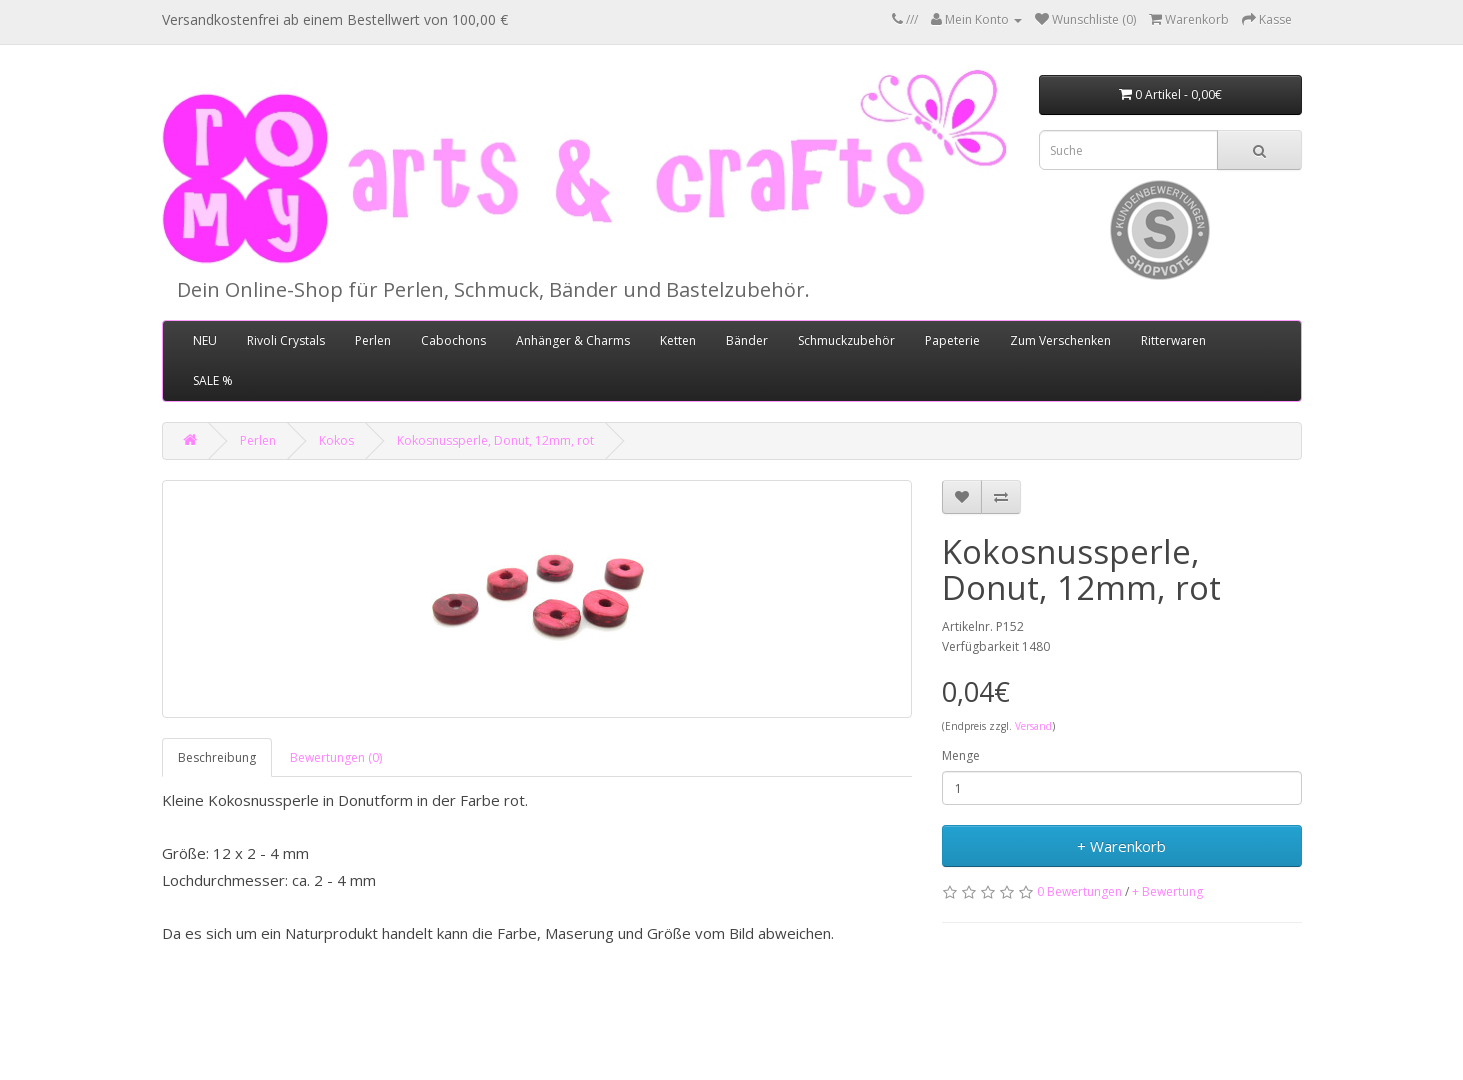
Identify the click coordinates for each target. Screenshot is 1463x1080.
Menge (961, 755)
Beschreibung (217, 757)
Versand (1033, 726)
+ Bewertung (1167, 891)
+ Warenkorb (1121, 846)
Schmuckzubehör (846, 340)
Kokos (336, 440)
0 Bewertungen (1079, 891)
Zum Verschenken (1060, 340)
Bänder (747, 340)
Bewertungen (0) (336, 757)
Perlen (373, 340)
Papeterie (952, 340)
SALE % (213, 380)
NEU (205, 340)
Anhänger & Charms (573, 340)
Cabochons (453, 340)
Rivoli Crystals (286, 340)
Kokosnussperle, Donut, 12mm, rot (495, 440)
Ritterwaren (1173, 340)
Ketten (678, 340)
